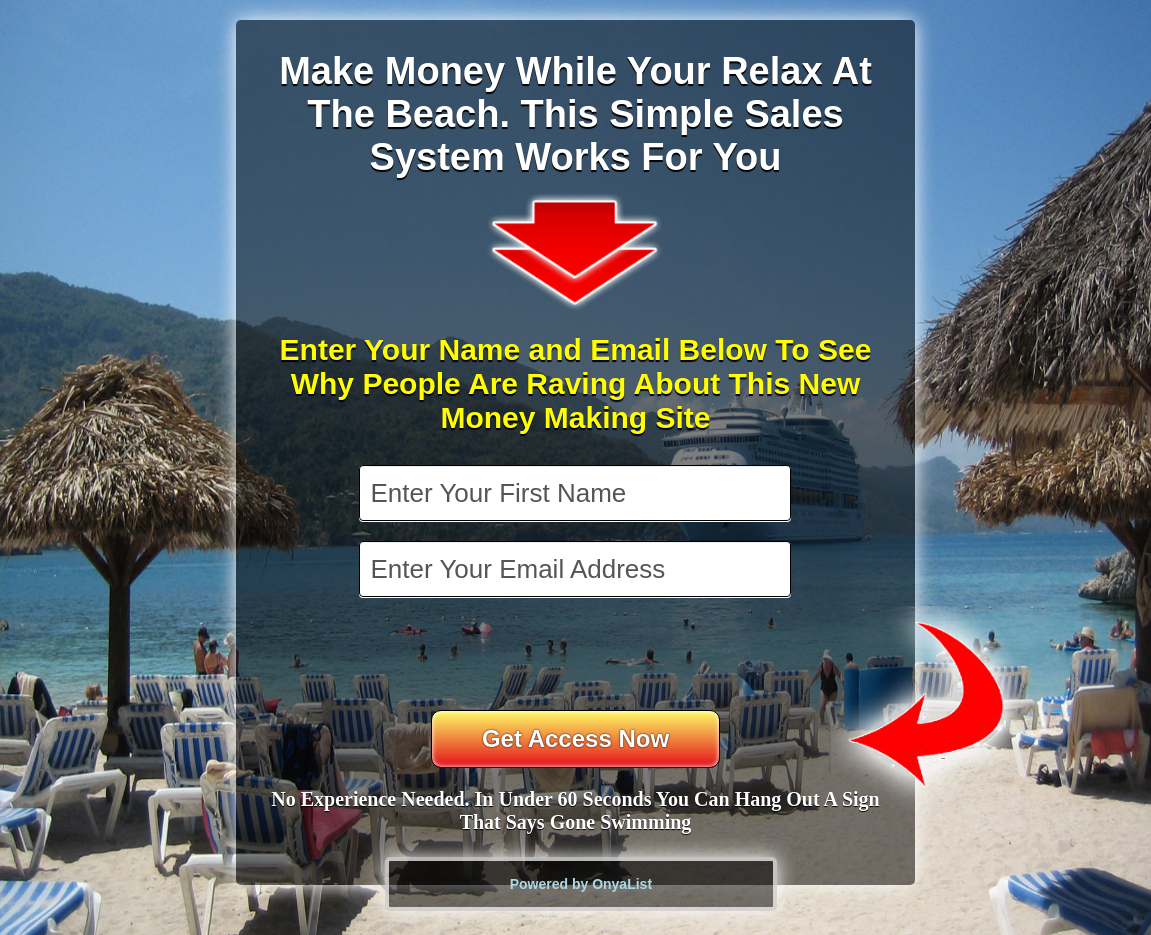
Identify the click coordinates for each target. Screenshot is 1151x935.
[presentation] (577, 656)
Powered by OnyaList (581, 884)
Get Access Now (575, 738)
